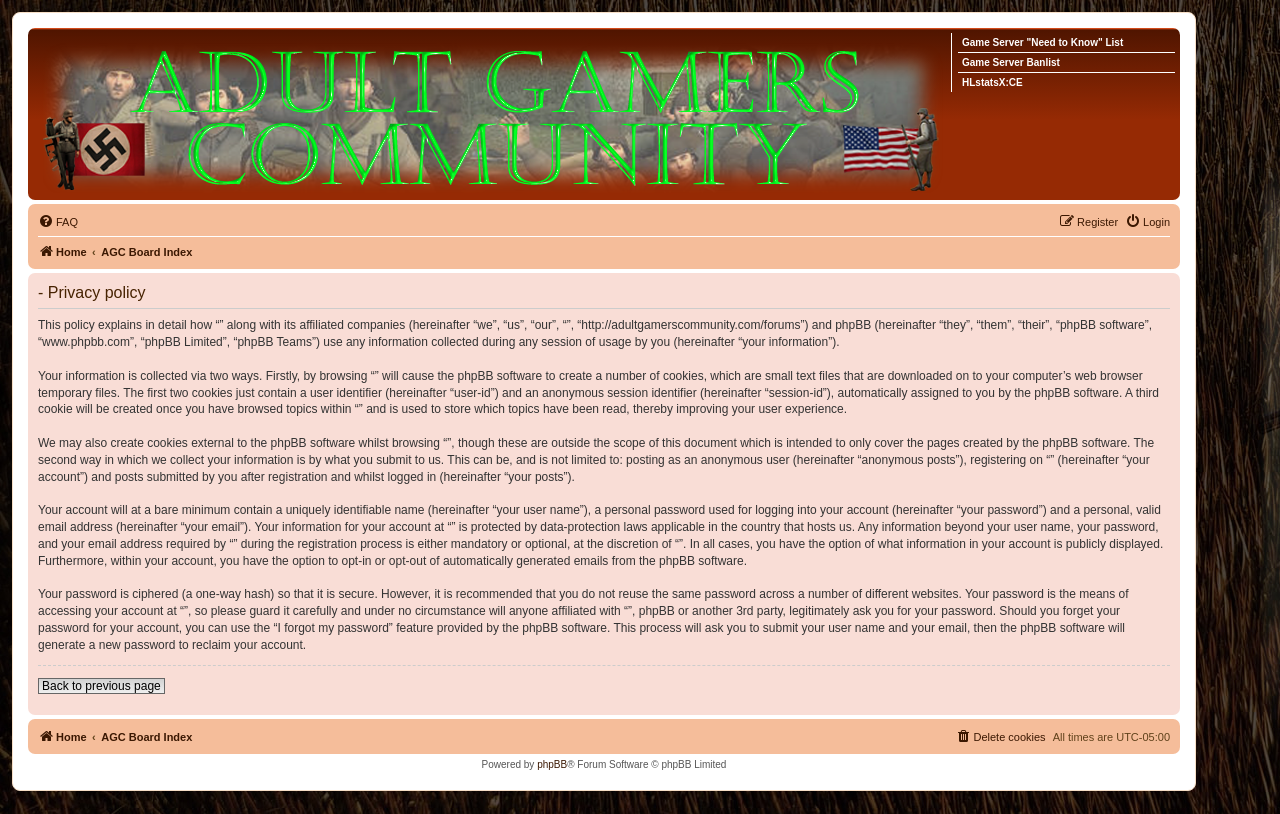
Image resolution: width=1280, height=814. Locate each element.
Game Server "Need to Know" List (1042, 42)
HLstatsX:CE (992, 82)
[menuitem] (58, 222)
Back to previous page (101, 686)
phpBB (552, 764)
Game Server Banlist (1011, 62)
